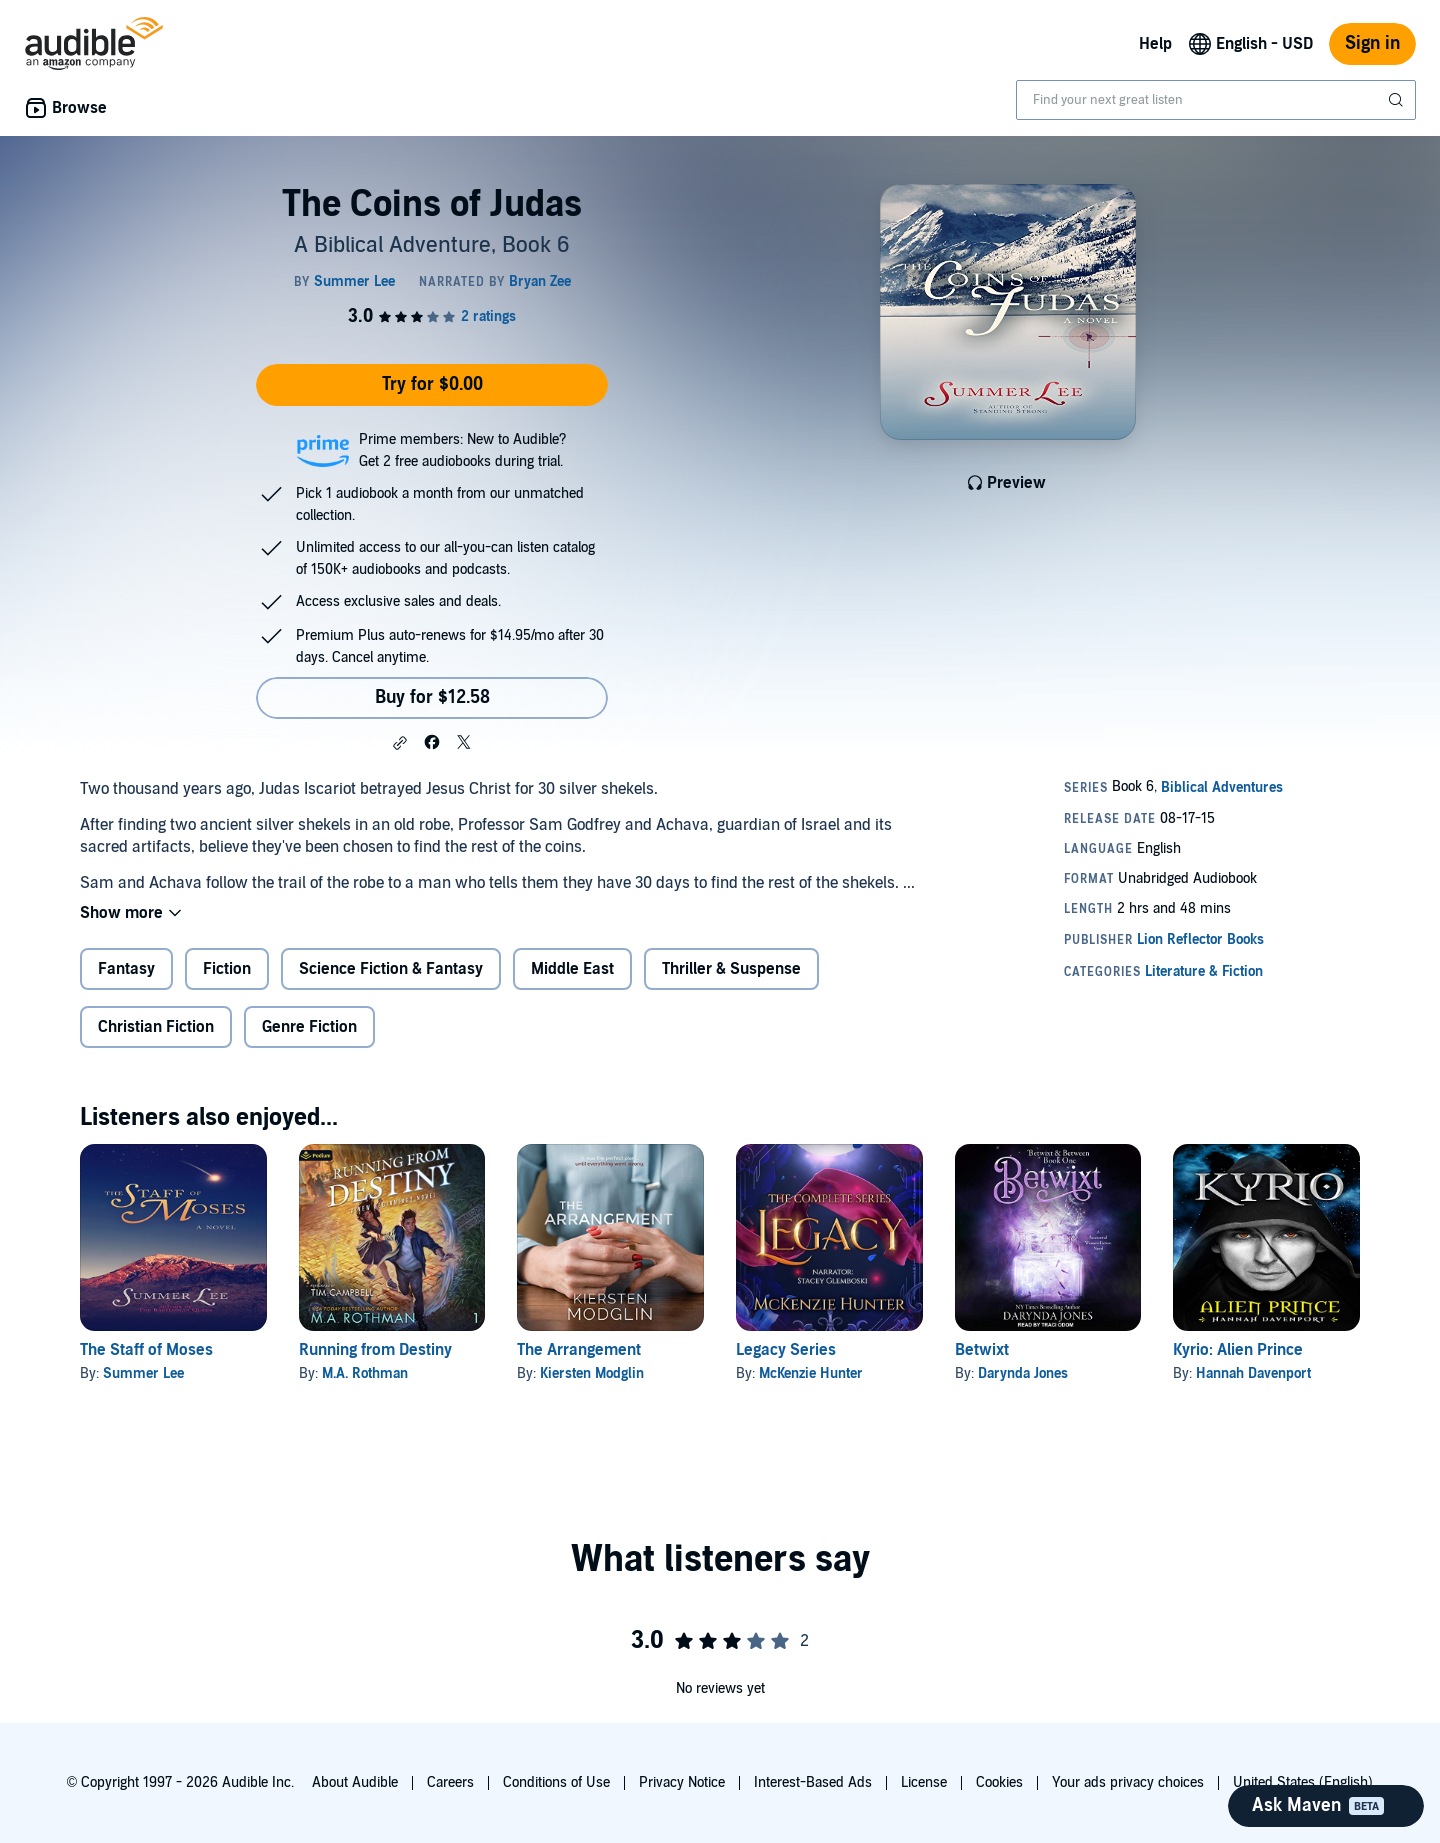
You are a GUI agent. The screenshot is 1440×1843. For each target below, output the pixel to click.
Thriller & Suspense (731, 969)
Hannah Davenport (1253, 1373)
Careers (450, 1782)
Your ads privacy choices (1128, 1782)
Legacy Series (786, 1350)
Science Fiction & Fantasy (391, 969)
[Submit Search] (1398, 100)
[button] (400, 743)
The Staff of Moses (146, 1350)
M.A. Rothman (365, 1373)
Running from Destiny (375, 1350)
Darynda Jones (1023, 1373)
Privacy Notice (682, 1782)
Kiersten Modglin (592, 1373)
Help (1155, 44)
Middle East (572, 969)
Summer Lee (143, 1373)
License (924, 1782)
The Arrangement (579, 1350)
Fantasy (126, 969)
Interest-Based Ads (813, 1782)
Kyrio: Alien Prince (1238, 1350)
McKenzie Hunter (811, 1373)
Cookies (999, 1782)
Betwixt (982, 1350)
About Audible (355, 1782)
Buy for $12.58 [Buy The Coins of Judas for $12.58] (432, 697)
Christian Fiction (156, 1027)
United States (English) (1303, 1782)
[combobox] (1216, 100)
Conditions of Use (556, 1782)
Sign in (1372, 43)
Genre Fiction (309, 1027)
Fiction (227, 969)
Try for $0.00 (432, 384)
